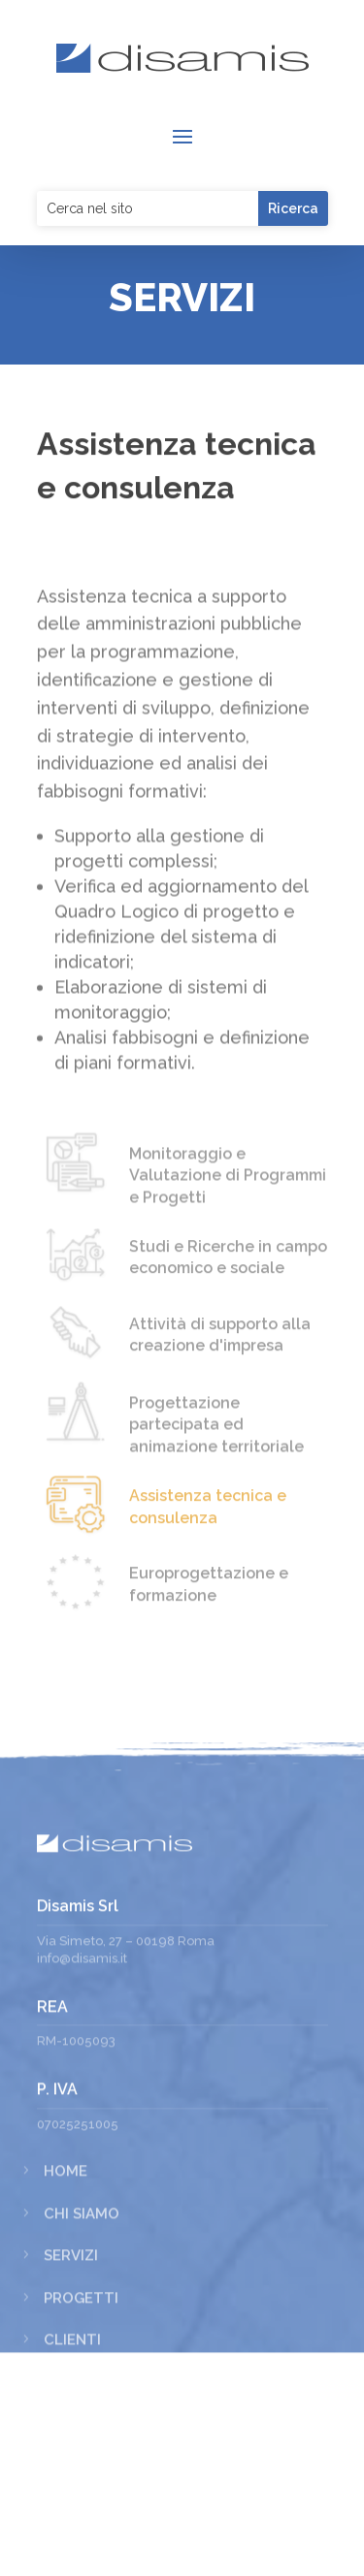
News (65, 2544)
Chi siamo (81, 2375)
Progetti (81, 2459)
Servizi (71, 2417)
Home (65, 2332)
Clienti (72, 2501)
